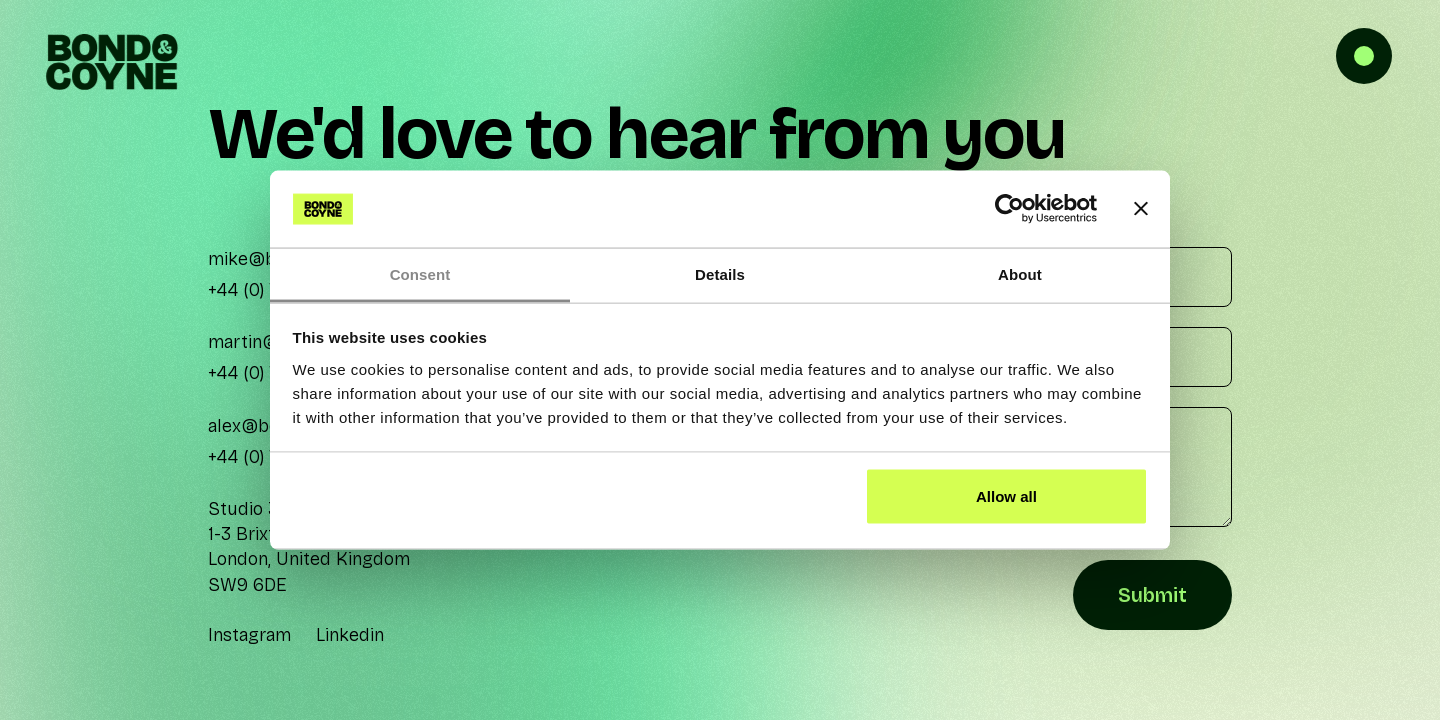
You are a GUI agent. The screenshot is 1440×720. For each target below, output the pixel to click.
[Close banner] (1141, 209)
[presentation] (723, 596)
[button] (1380, 60)
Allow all (1006, 496)
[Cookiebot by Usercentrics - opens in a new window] (1009, 209)
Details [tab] (720, 273)
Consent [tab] (420, 273)
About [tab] (1020, 273)
